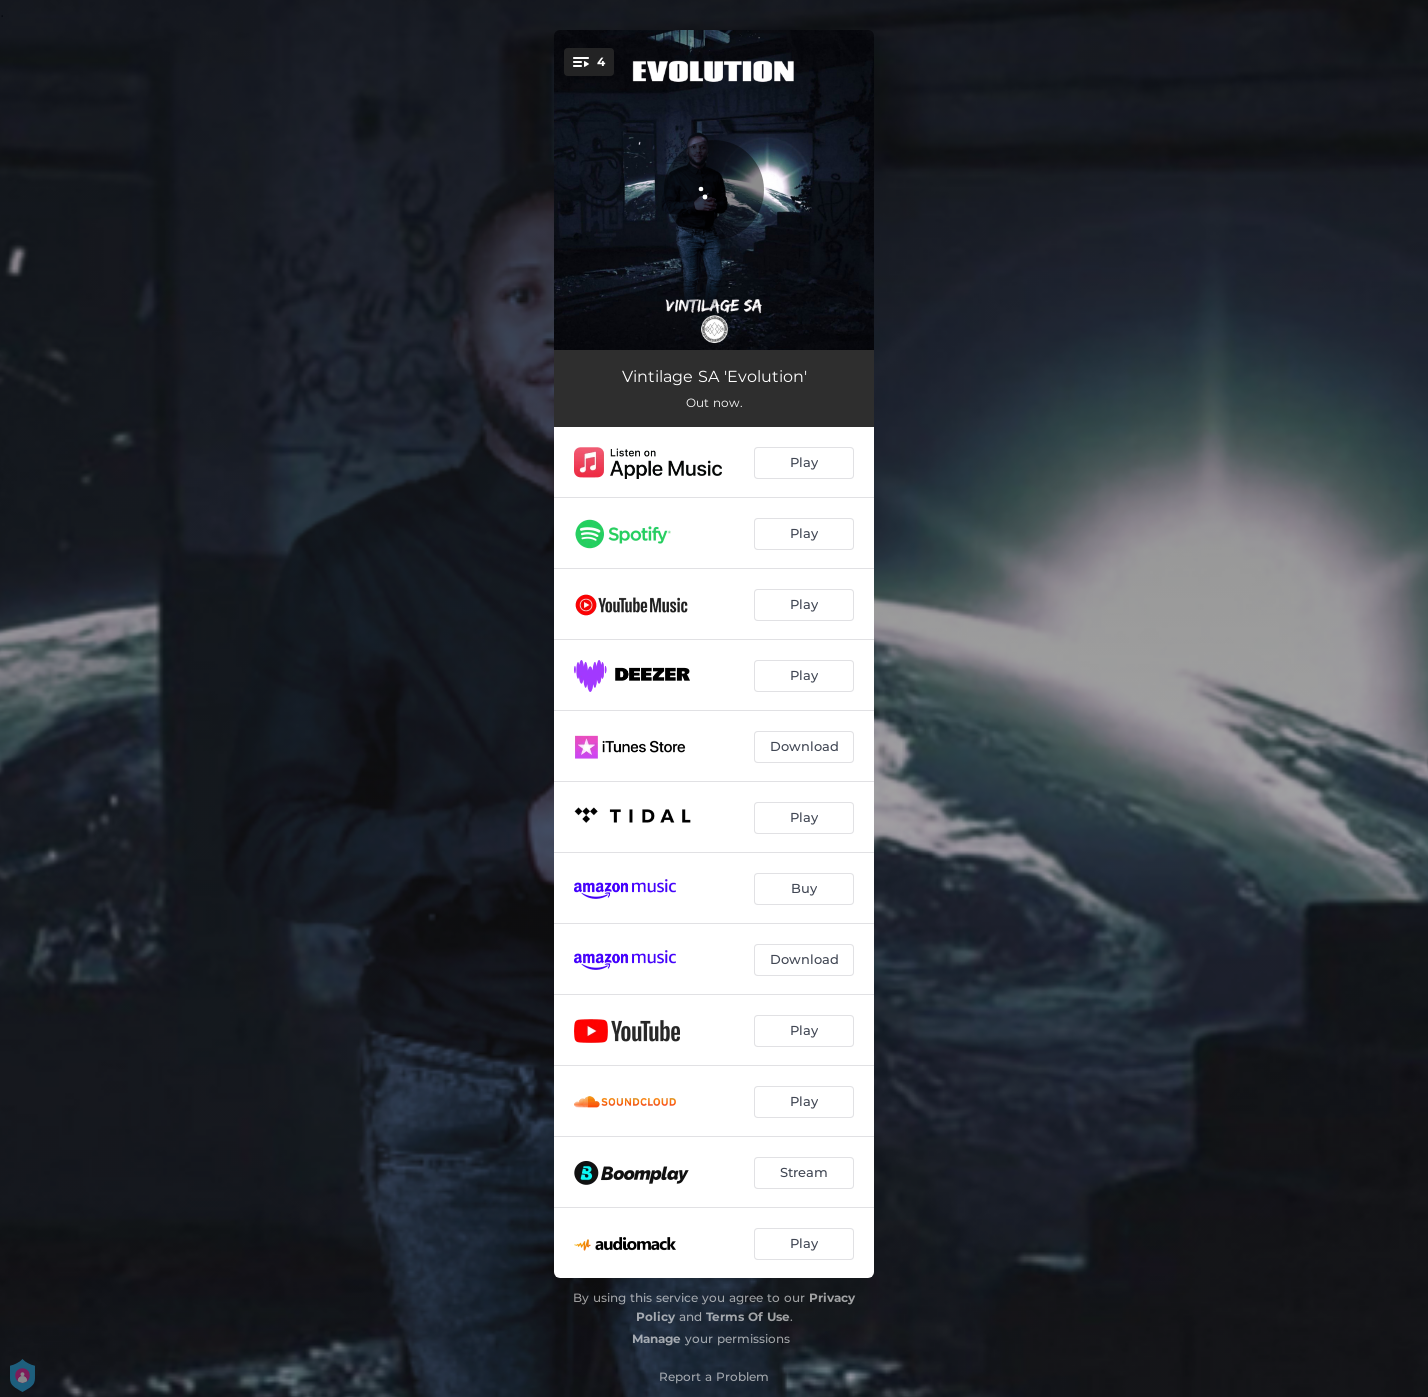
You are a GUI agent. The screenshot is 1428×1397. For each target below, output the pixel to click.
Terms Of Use (748, 1316)
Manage (656, 1338)
